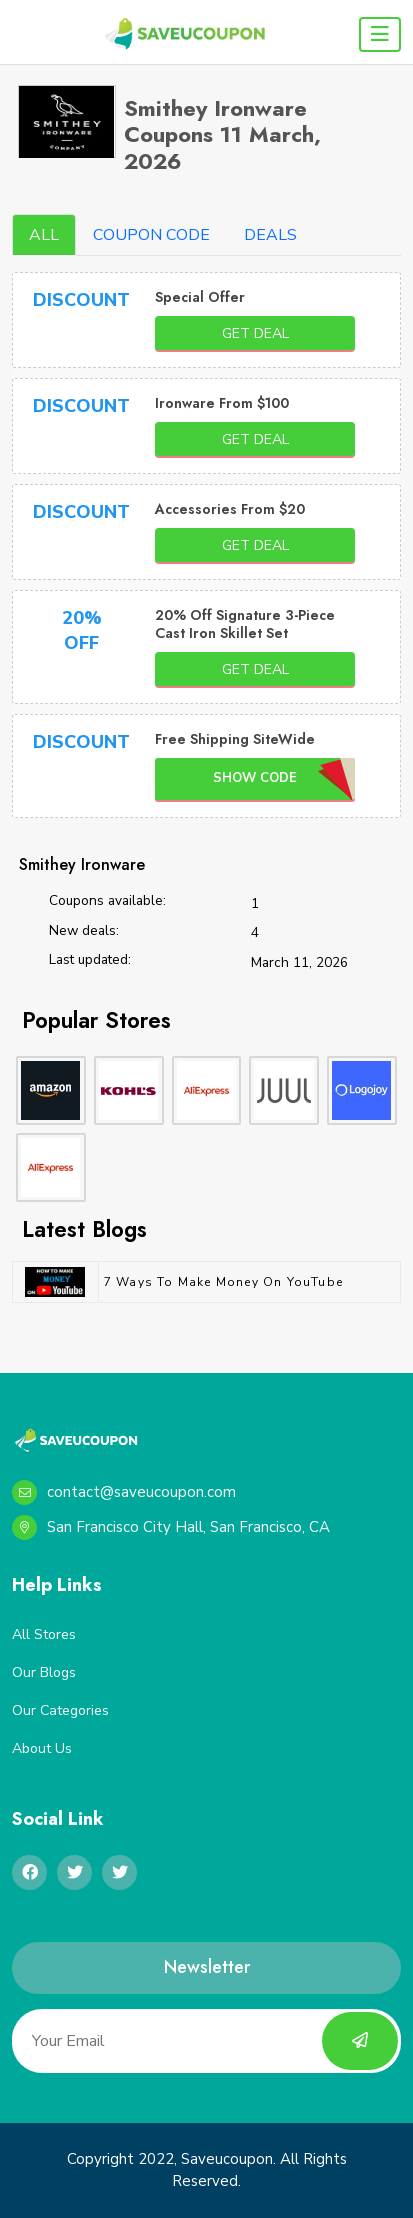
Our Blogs (44, 1672)
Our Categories (60, 1710)
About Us (42, 1748)
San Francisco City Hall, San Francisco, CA (171, 1527)
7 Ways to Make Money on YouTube (223, 1282)
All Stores (44, 1634)
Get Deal (255, 333)
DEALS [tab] (270, 235)
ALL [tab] (44, 235)
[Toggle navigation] (380, 34)
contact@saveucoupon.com (124, 1492)
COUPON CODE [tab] (151, 235)
